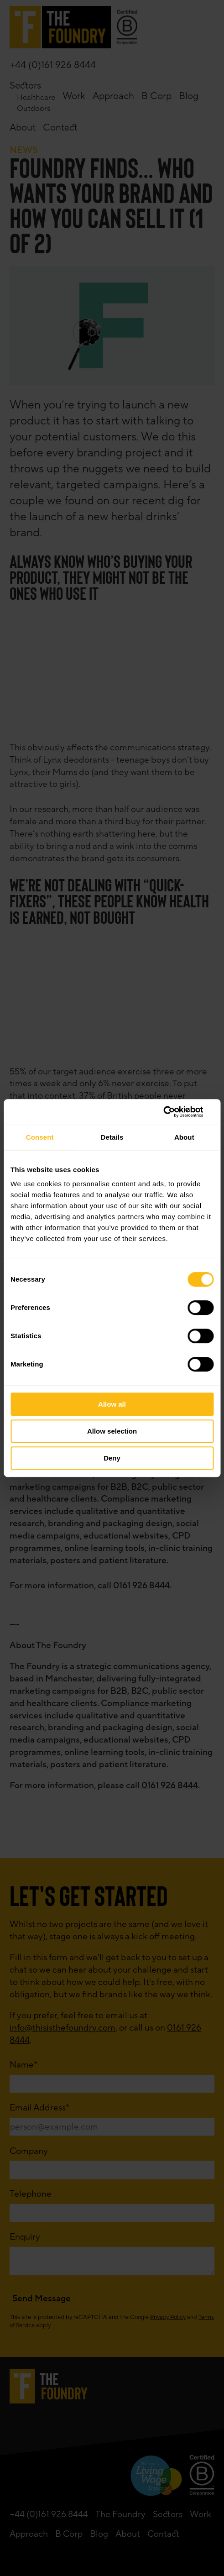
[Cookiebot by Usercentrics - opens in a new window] (174, 1112)
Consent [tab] (40, 1137)
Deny (112, 1458)
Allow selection (112, 1431)
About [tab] (184, 1137)
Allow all (112, 1404)
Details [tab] (112, 1137)
